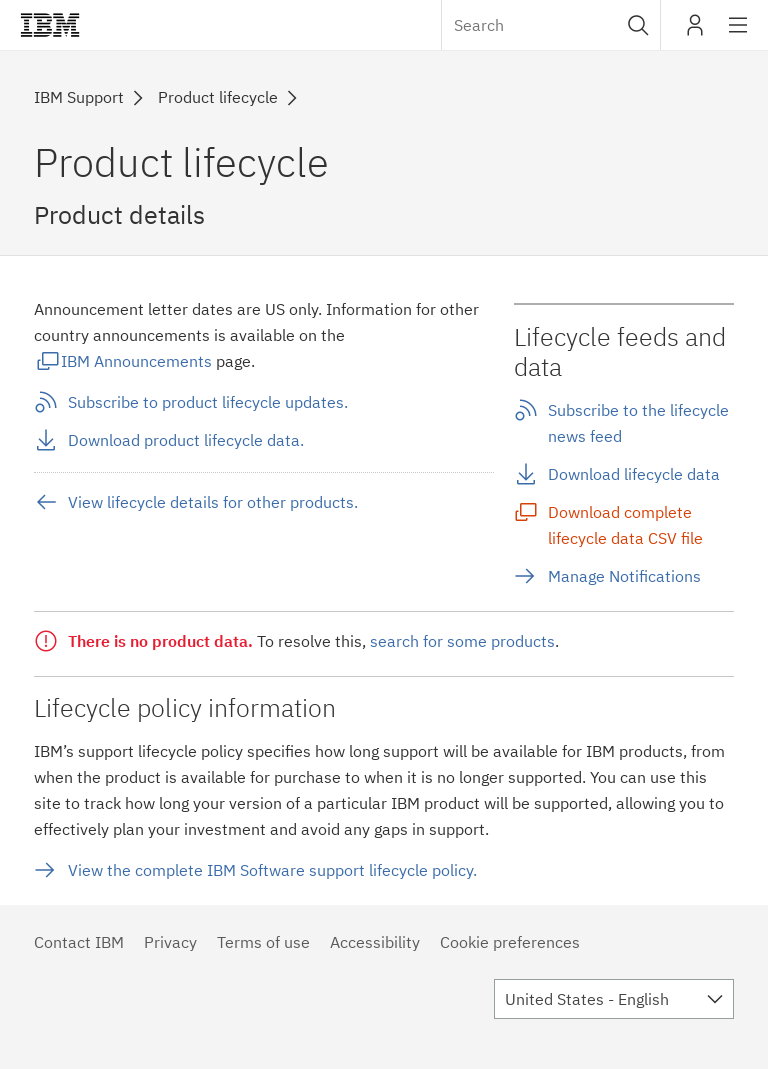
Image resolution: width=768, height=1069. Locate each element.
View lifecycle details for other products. (213, 502)
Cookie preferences (510, 942)
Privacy (170, 942)
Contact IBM (79, 942)
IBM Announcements (136, 361)
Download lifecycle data (634, 474)
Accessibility (375, 942)
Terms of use (263, 942)
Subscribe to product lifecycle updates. (208, 402)
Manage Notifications (624, 576)
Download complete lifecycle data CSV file (625, 525)
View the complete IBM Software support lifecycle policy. (272, 870)
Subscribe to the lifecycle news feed (638, 423)
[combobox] (551, 25)
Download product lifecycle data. (186, 440)
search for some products (462, 641)
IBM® (50, 25)
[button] (638, 25)
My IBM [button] (695, 32)
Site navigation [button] (738, 35)
